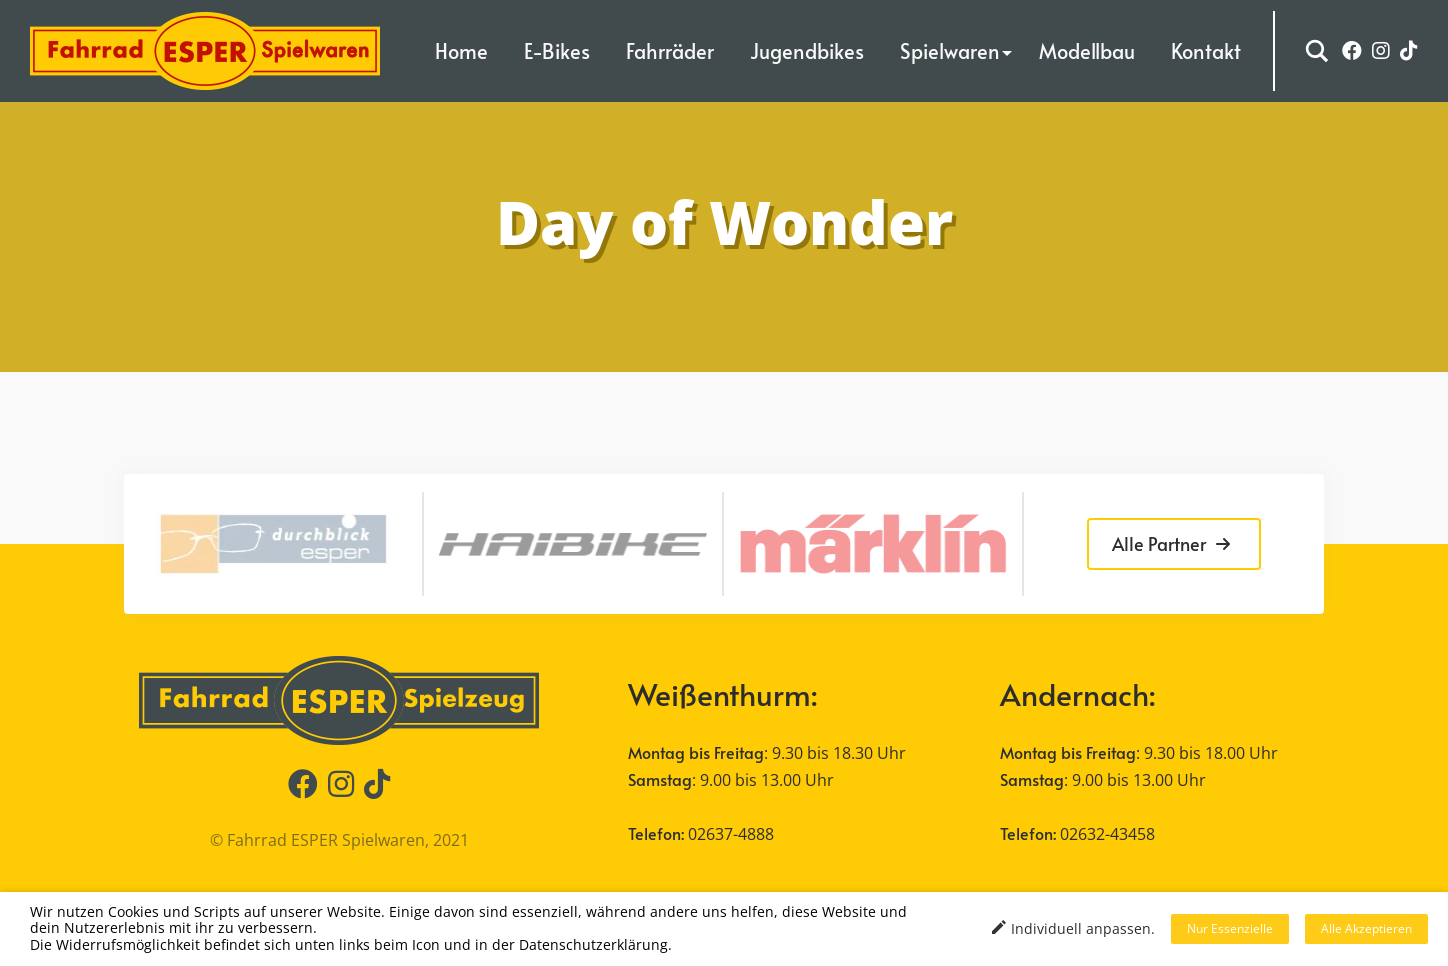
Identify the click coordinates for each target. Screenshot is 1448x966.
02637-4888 (731, 834)
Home (461, 51)
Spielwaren (950, 51)
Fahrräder (670, 51)
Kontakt (1206, 51)
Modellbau (1087, 51)
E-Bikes (557, 51)
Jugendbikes (807, 51)
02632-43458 (1107, 834)
